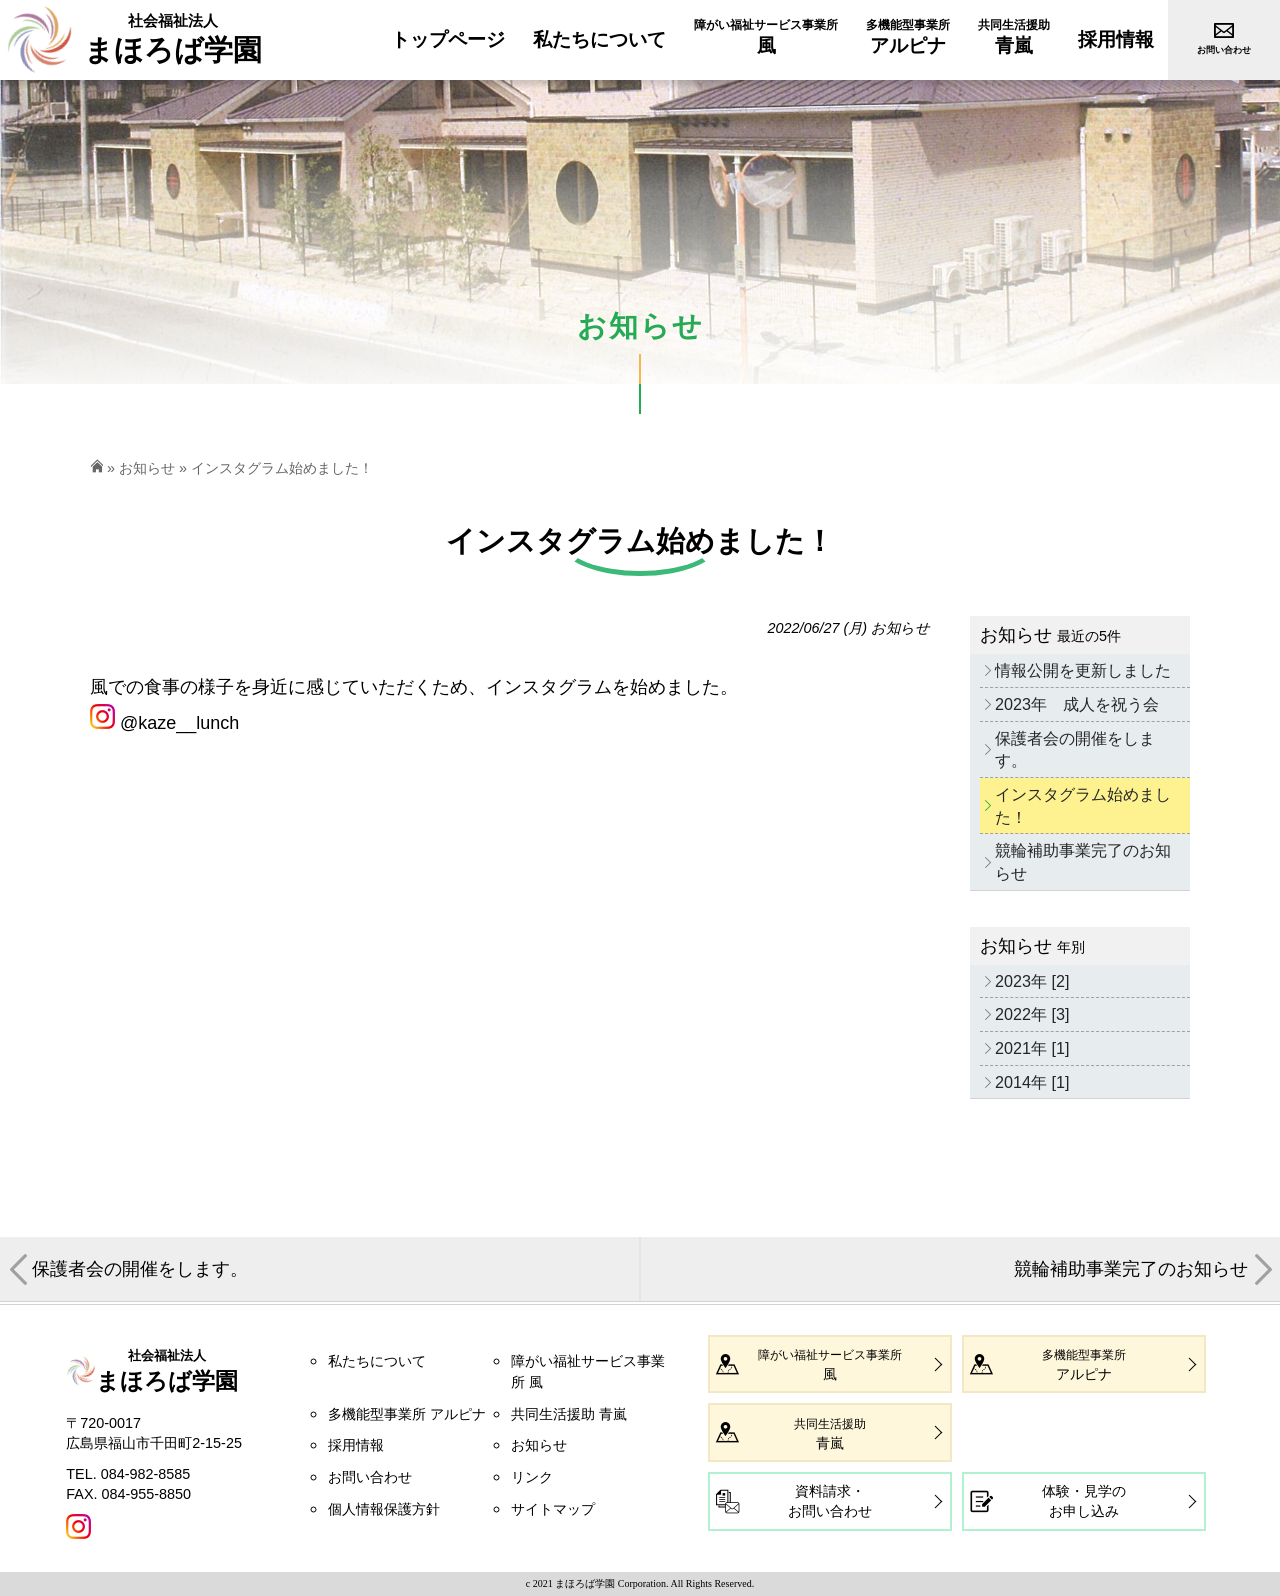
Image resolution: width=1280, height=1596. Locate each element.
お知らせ (147, 468)
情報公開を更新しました (1083, 670)
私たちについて (377, 1361)
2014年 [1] (1032, 1082)
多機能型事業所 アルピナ (407, 1414)
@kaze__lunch (164, 723)
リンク (532, 1477)
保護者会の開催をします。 (1075, 749)
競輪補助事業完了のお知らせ (1083, 861)
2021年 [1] (1032, 1048)
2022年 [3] (1032, 1014)
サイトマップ (553, 1509)
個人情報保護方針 (384, 1509)
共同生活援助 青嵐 (569, 1414)
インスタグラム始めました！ (1083, 805)
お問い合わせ (370, 1477)
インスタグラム (549, 687)
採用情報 (356, 1445)
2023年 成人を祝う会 (1077, 704)
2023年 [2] (1032, 981)
